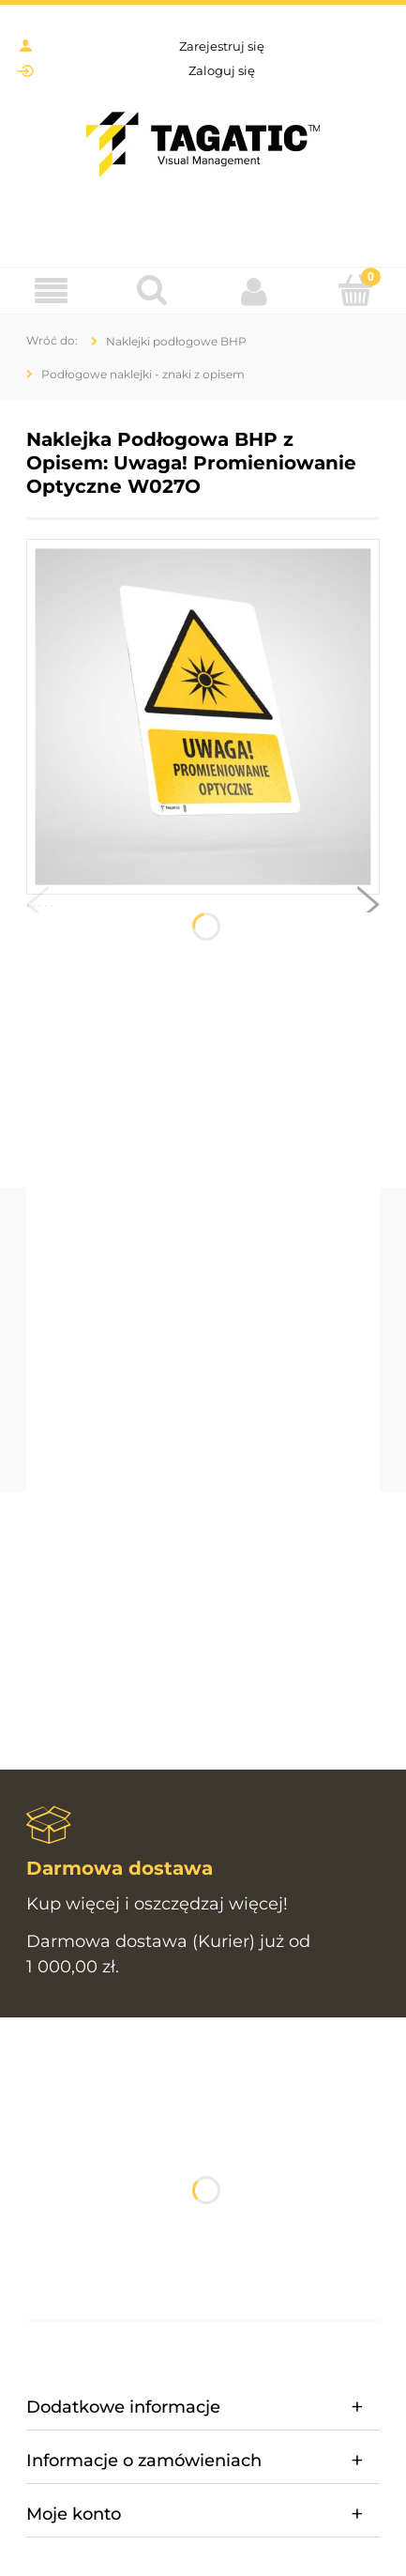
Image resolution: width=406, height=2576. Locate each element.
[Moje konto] (254, 291)
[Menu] (50, 291)
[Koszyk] (355, 290)
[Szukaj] (152, 290)
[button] (37, 908)
